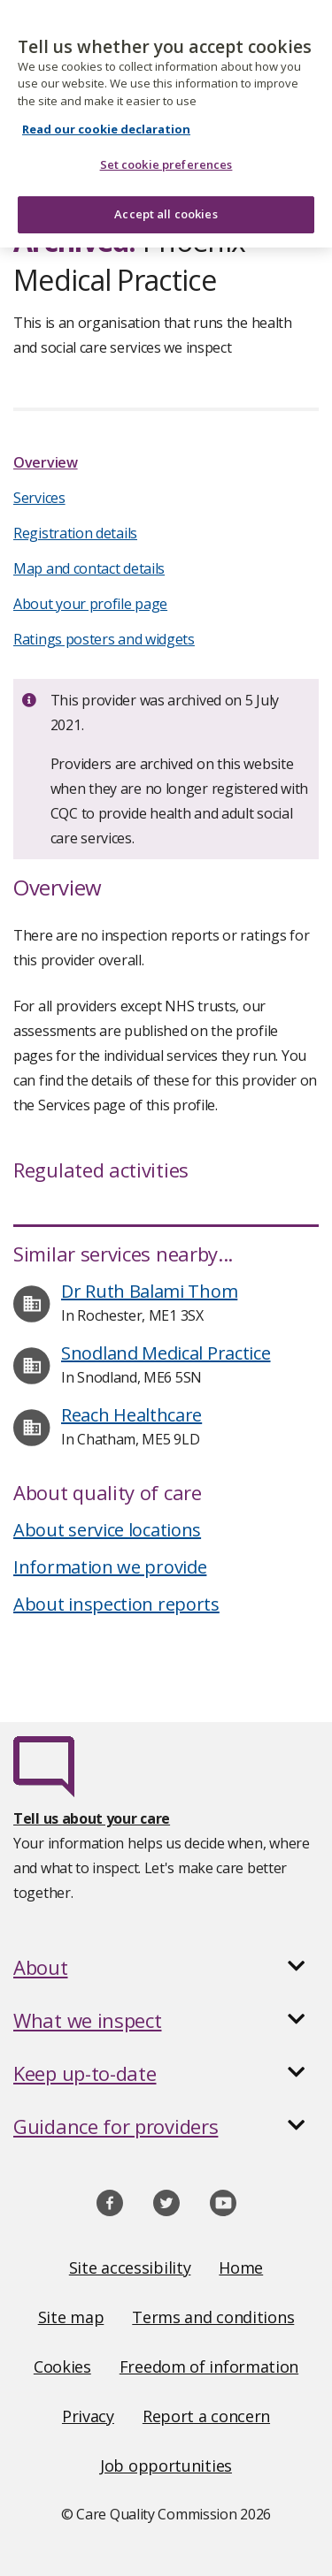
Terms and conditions (213, 2317)
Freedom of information (209, 2366)
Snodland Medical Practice (166, 1353)
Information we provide (109, 1567)
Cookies (62, 2366)
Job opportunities (166, 2465)
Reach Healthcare (131, 1415)
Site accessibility (130, 2267)
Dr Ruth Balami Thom (149, 1291)
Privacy (88, 2416)
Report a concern (206, 2416)
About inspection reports (116, 1604)
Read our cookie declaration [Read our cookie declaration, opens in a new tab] (106, 118)
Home (241, 2267)
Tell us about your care (91, 1818)
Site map (71, 2317)
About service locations (107, 1530)
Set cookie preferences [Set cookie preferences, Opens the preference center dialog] (166, 153)
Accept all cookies (165, 203)
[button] (166, 1967)
